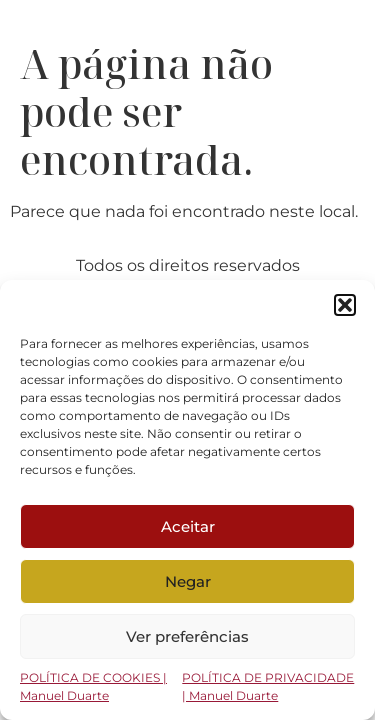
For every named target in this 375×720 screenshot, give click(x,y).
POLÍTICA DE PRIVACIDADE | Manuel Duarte (268, 686)
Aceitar (188, 526)
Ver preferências (187, 636)
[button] (345, 305)
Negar (188, 581)
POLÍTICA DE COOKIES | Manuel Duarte (93, 686)
